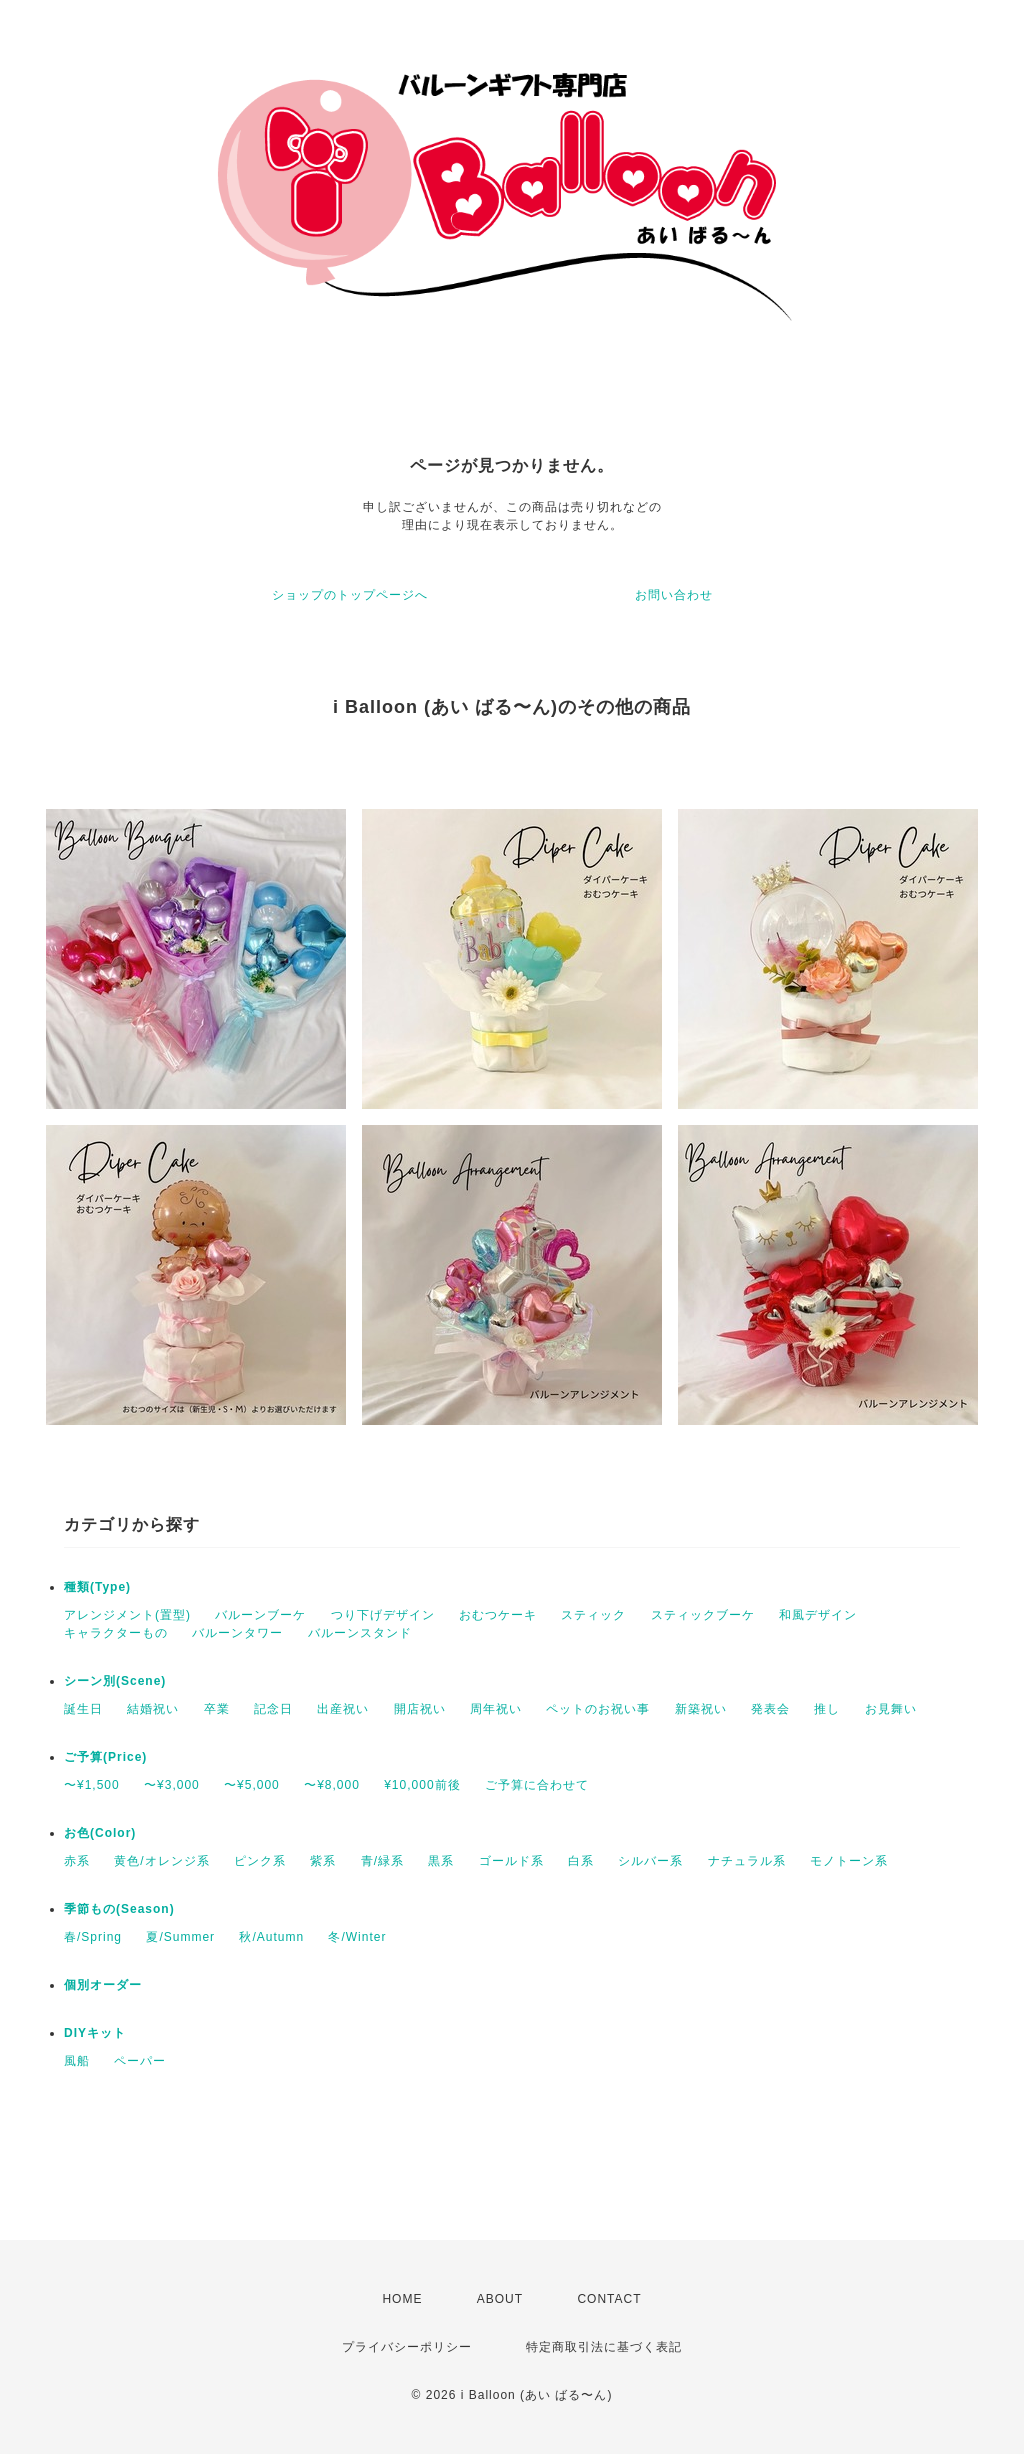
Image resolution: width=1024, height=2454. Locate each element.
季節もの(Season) (119, 1909)
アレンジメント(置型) (127, 1615)
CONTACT (609, 2299)
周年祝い (496, 1709)
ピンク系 (260, 1861)
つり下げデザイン (383, 1615)
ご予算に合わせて (537, 1785)
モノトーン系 (849, 1861)
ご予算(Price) (105, 1757)
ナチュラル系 (747, 1861)
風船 (77, 2061)
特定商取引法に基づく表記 (604, 2347)
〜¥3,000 (172, 1785)
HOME (402, 2299)
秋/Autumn (271, 1937)
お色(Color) (100, 1833)
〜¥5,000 (252, 1785)
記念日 (273, 1709)
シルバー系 (650, 1861)
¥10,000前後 (422, 1785)
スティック (593, 1615)
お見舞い (891, 1709)
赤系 (77, 1861)
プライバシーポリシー (407, 2347)
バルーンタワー (237, 1633)
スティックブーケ (703, 1615)
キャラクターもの (116, 1633)
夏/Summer (180, 1937)
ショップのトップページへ (350, 595)
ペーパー (140, 2061)
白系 (581, 1861)
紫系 (323, 1861)
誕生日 (83, 1709)
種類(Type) (97, 1587)
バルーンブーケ (260, 1615)
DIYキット (95, 2033)
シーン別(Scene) (115, 1681)
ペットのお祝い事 (598, 1709)
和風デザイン (818, 1615)
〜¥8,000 (332, 1785)
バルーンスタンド (360, 1633)
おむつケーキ (498, 1615)
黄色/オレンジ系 (161, 1861)
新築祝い (701, 1709)
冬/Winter (357, 1937)
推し (827, 1709)
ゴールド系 (511, 1861)
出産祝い (343, 1709)
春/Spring (93, 1937)
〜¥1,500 (92, 1785)
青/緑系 (382, 1861)
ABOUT (500, 2299)
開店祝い (420, 1709)
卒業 (217, 1709)
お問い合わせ (674, 595)
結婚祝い (153, 1709)
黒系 (441, 1861)
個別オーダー (103, 1985)
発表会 (770, 1709)
